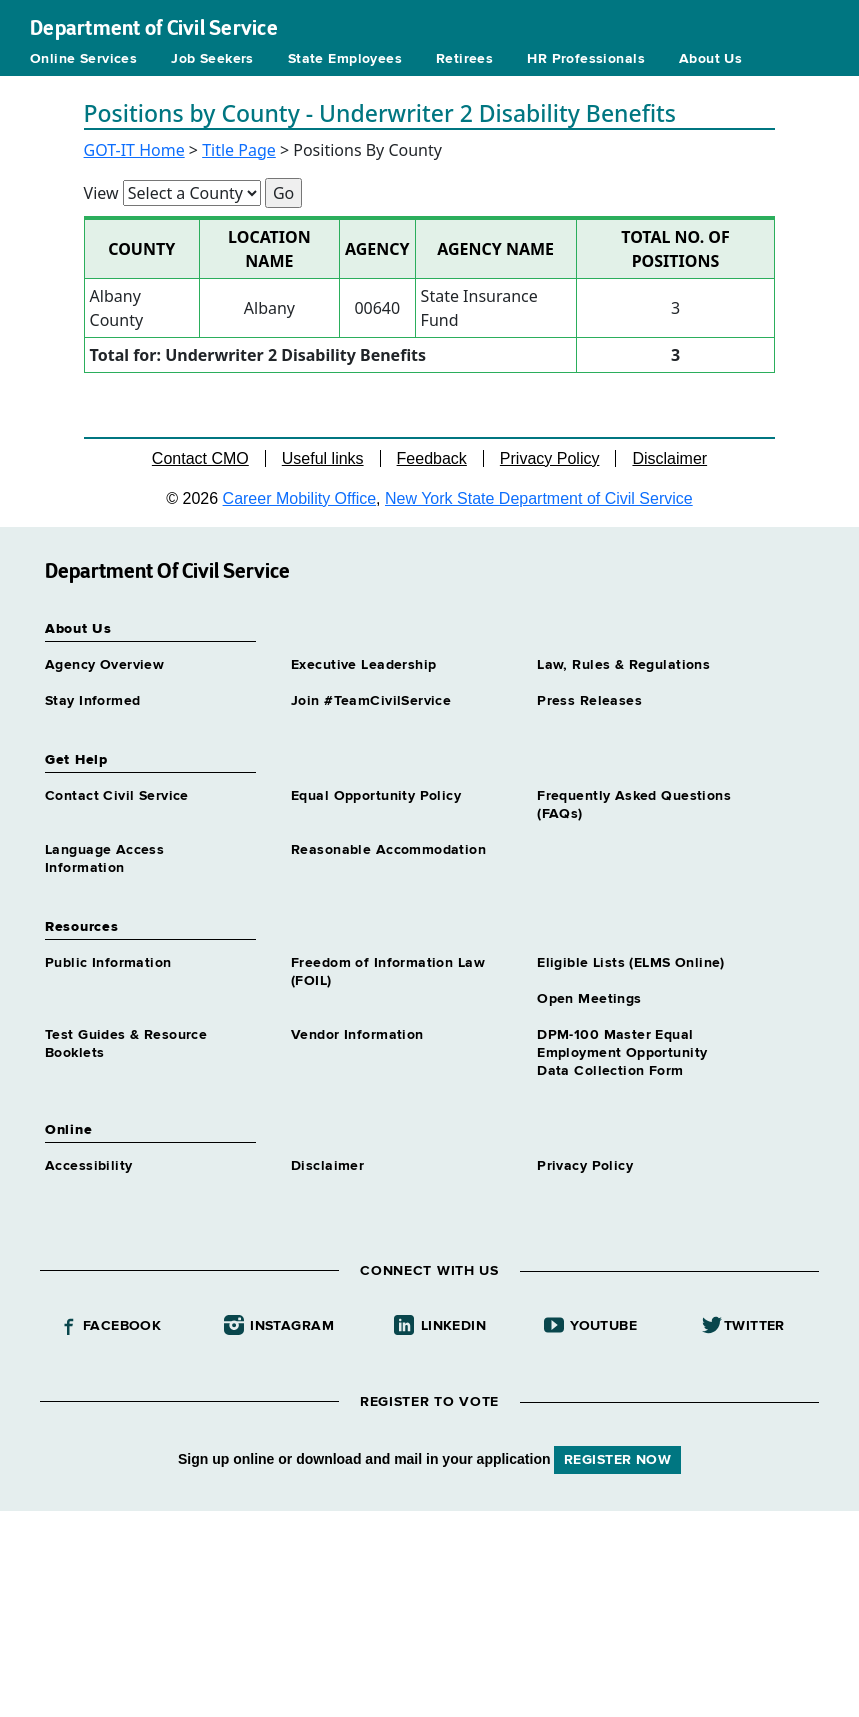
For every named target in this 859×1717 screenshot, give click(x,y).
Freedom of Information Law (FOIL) (388, 972)
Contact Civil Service (117, 796)
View (101, 193)
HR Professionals (586, 59)
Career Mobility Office (300, 498)
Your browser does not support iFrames (429, 1611)
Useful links (323, 458)
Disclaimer (669, 458)
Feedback (432, 458)
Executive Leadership (363, 665)
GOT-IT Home (134, 150)
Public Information (108, 963)
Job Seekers (212, 59)
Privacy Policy (550, 458)
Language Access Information (104, 859)
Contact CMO (200, 458)
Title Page (239, 150)
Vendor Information (357, 1035)
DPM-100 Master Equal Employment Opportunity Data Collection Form (622, 1053)
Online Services (83, 59)
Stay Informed (92, 701)
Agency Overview (104, 665)
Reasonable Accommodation (388, 850)
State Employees (345, 59)
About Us (710, 59)
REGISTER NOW (617, 1460)
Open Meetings (589, 999)
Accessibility (88, 1166)
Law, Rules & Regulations (623, 665)
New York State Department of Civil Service (539, 498)
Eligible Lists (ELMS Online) (631, 963)
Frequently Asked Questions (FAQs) (634, 805)
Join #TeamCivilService (371, 701)
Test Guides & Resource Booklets (126, 1044)
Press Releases (589, 701)
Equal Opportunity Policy (376, 796)
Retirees (464, 59)
